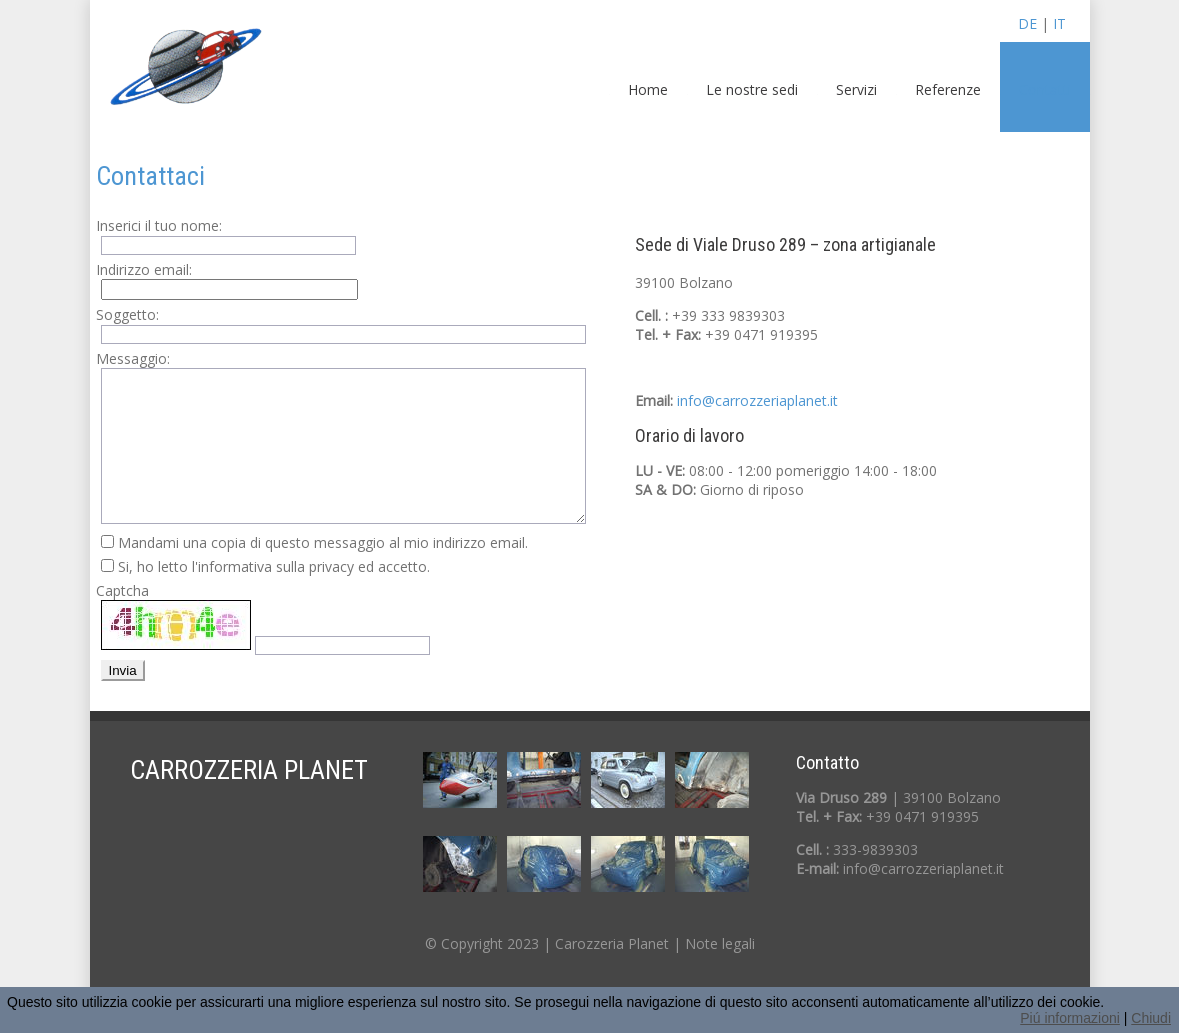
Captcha (122, 590)
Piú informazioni (1070, 1018)
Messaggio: (133, 358)
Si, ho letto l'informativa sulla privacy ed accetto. (274, 566)
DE (1027, 23)
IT (1059, 23)
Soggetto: (127, 314)
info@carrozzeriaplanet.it (757, 400)
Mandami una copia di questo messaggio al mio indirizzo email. (323, 542)
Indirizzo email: (144, 269)
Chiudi (1151, 1018)
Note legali (720, 943)
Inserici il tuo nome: (159, 225)
